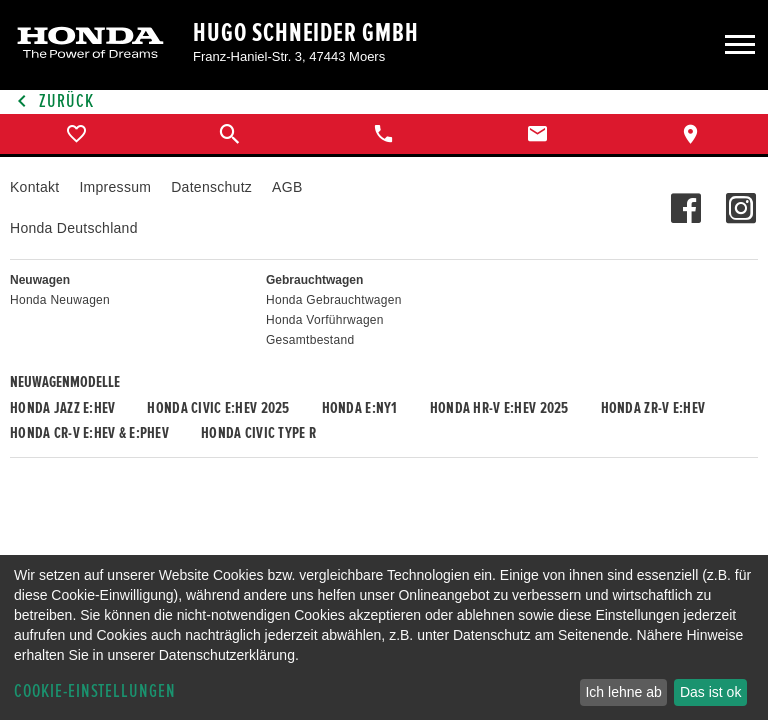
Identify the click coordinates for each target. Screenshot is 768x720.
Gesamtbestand (310, 340)
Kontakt (34, 187)
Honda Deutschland (74, 228)
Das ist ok (710, 692)
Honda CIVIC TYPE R (258, 433)
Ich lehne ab (623, 692)
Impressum (115, 187)
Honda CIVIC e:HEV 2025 (218, 408)
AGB (287, 187)
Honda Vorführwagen (325, 320)
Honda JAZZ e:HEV (62, 408)
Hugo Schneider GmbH (306, 33)
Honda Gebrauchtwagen (334, 300)
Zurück (52, 101)
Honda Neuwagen (60, 300)
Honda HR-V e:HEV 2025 (499, 408)
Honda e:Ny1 (360, 408)
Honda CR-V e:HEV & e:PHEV (89, 433)
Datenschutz (211, 187)
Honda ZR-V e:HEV (653, 408)
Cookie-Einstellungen (95, 691)
